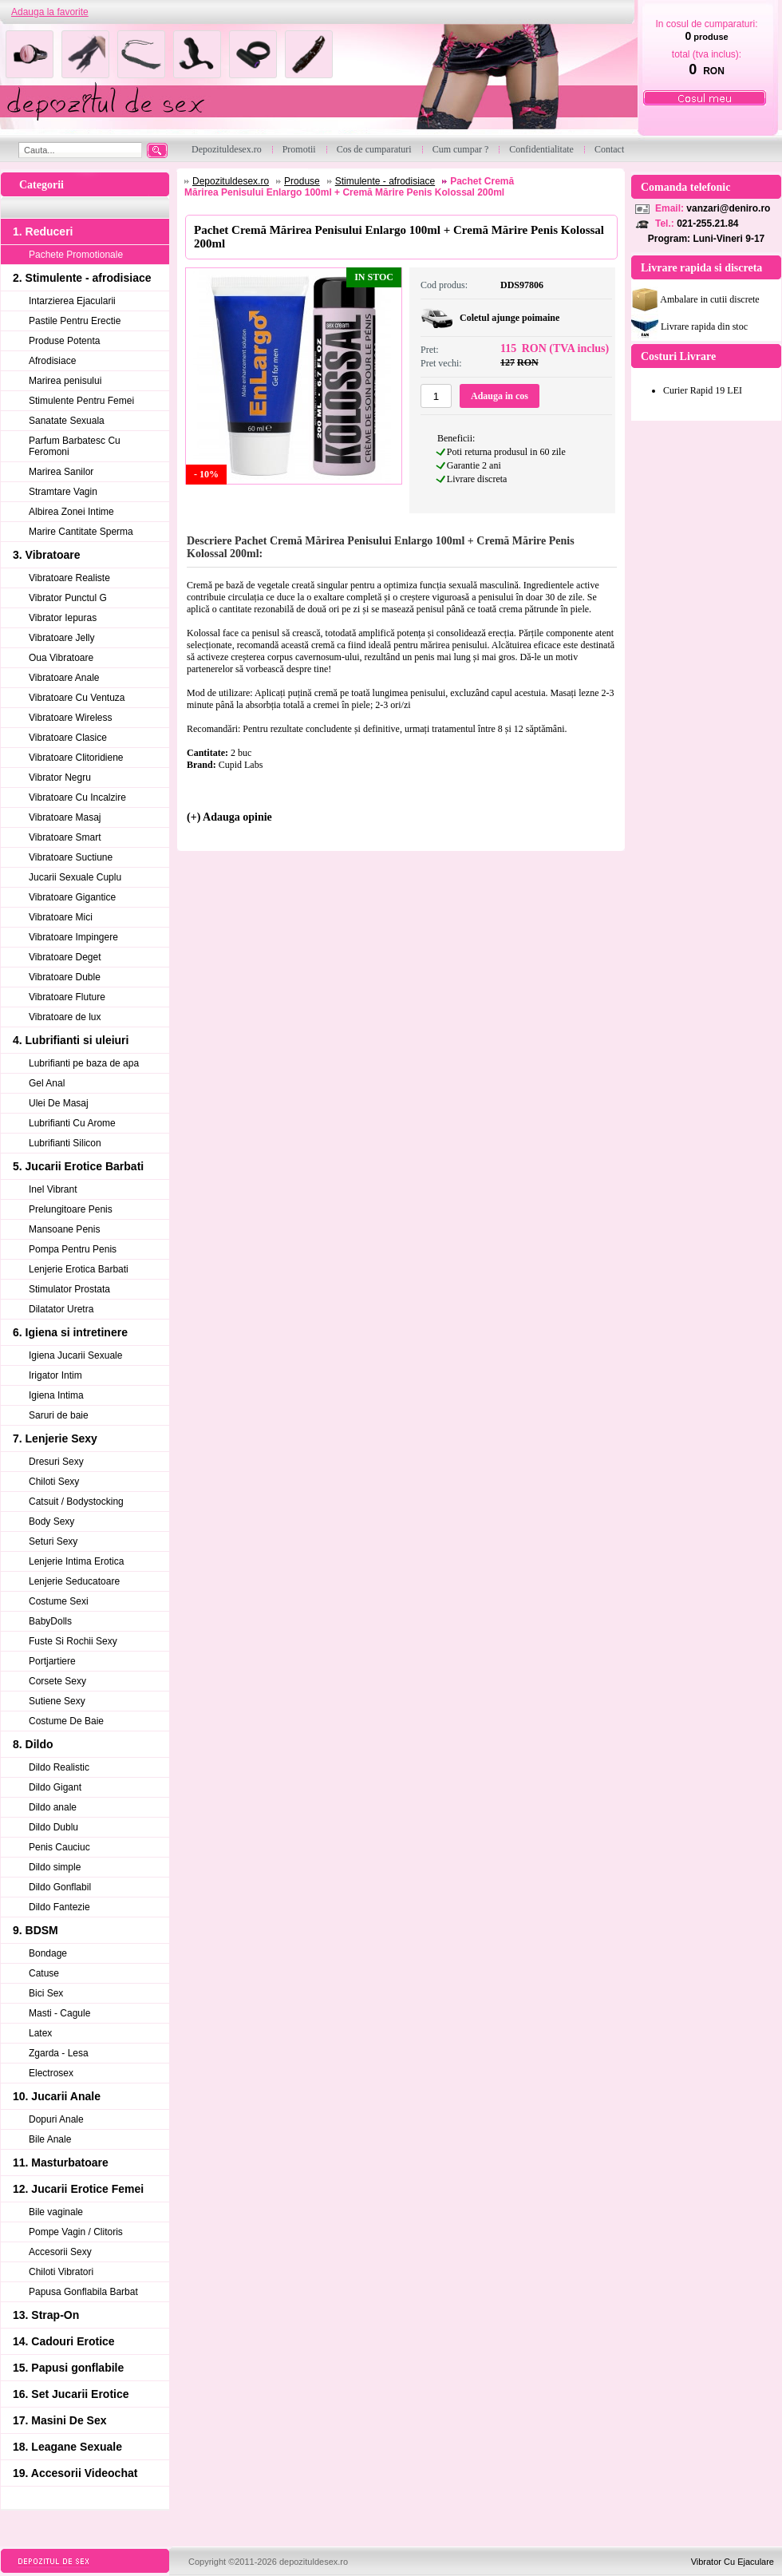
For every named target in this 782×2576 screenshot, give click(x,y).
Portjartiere (52, 1661)
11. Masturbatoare (61, 2162)
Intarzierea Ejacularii (72, 301)
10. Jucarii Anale (57, 2096)
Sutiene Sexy (57, 1701)
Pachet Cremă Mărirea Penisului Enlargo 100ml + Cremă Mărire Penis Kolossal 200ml (349, 187)
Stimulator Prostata (69, 1289)
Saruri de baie (59, 1415)
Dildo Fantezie (59, 1907)
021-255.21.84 (707, 223)
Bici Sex (46, 1993)
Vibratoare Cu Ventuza (77, 697)
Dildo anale (53, 1807)
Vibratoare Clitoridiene (76, 757)
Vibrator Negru (60, 777)
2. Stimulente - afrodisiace (82, 277)
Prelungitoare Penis (71, 1209)
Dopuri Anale (56, 2119)
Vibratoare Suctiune (71, 857)
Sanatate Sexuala (67, 420)
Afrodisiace (52, 360)
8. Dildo (33, 1744)
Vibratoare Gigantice (72, 897)
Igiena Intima (56, 1395)
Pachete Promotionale (76, 254)
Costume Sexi (59, 1601)
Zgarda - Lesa (59, 2053)
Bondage (48, 1953)
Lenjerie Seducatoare (74, 1581)
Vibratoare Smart (65, 837)
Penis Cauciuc (59, 1847)
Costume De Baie (66, 1721)
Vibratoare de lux (65, 1017)
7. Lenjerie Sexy (55, 1438)
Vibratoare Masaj (65, 817)
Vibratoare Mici (61, 917)
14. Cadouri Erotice (64, 2341)
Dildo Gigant (55, 1787)
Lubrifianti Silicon (65, 1143)
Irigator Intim (55, 1375)
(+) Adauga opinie (229, 817)
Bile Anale (50, 2139)
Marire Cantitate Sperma (81, 531)
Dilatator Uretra (61, 1309)
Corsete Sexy (57, 1681)
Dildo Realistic (59, 1767)
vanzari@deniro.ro (728, 208)
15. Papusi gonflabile (68, 2367)
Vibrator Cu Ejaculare (732, 2561)
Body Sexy (51, 1521)
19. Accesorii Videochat (75, 2473)
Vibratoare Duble (65, 977)
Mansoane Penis (64, 1229)
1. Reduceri (43, 231)
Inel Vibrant (53, 1189)
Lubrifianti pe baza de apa (84, 1063)
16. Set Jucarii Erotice (71, 2394)
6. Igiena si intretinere (70, 1332)
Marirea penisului (65, 380)
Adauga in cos (499, 396)
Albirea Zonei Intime (71, 511)
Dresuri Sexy (56, 1461)
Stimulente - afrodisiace (385, 181)
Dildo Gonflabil (60, 1887)
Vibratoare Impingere (73, 937)
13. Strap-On (46, 2315)
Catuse (44, 1973)
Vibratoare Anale (64, 677)
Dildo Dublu (53, 1827)
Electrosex (51, 2073)
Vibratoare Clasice (68, 737)
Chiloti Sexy (54, 1481)
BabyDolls (50, 1621)
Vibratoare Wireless (70, 717)
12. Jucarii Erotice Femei (78, 2188)
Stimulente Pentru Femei (81, 400)
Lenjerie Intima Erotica (76, 1561)
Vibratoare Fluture (67, 997)
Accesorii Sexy (60, 2251)
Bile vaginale (56, 2212)
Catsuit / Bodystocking (76, 1501)
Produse (302, 181)
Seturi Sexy (53, 1541)
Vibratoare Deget (65, 957)
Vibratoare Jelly (62, 637)
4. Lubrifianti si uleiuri (70, 1040)
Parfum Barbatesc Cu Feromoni (74, 446)
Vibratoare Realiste (69, 578)
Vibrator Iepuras (63, 617)
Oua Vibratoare (61, 657)
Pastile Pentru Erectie (74, 320)
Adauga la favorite (50, 12)
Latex (40, 2033)
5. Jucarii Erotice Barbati (78, 1166)
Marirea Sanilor (61, 471)
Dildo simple (55, 1867)
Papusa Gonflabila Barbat (83, 2291)
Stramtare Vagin (63, 491)
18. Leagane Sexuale (67, 2446)
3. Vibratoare (47, 554)
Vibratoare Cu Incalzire (77, 797)
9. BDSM (35, 1930)
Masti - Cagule (59, 2013)
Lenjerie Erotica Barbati (78, 1269)
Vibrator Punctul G (68, 597)
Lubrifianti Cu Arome (72, 1123)
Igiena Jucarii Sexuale (75, 1355)
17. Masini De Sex (60, 2420)
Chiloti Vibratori (61, 2271)
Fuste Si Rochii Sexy (73, 1641)
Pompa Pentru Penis (73, 1249)
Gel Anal (47, 1083)
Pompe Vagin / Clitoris (76, 2232)
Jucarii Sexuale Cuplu (75, 877)
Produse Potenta (64, 340)
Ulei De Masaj (59, 1103)
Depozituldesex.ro (230, 181)
